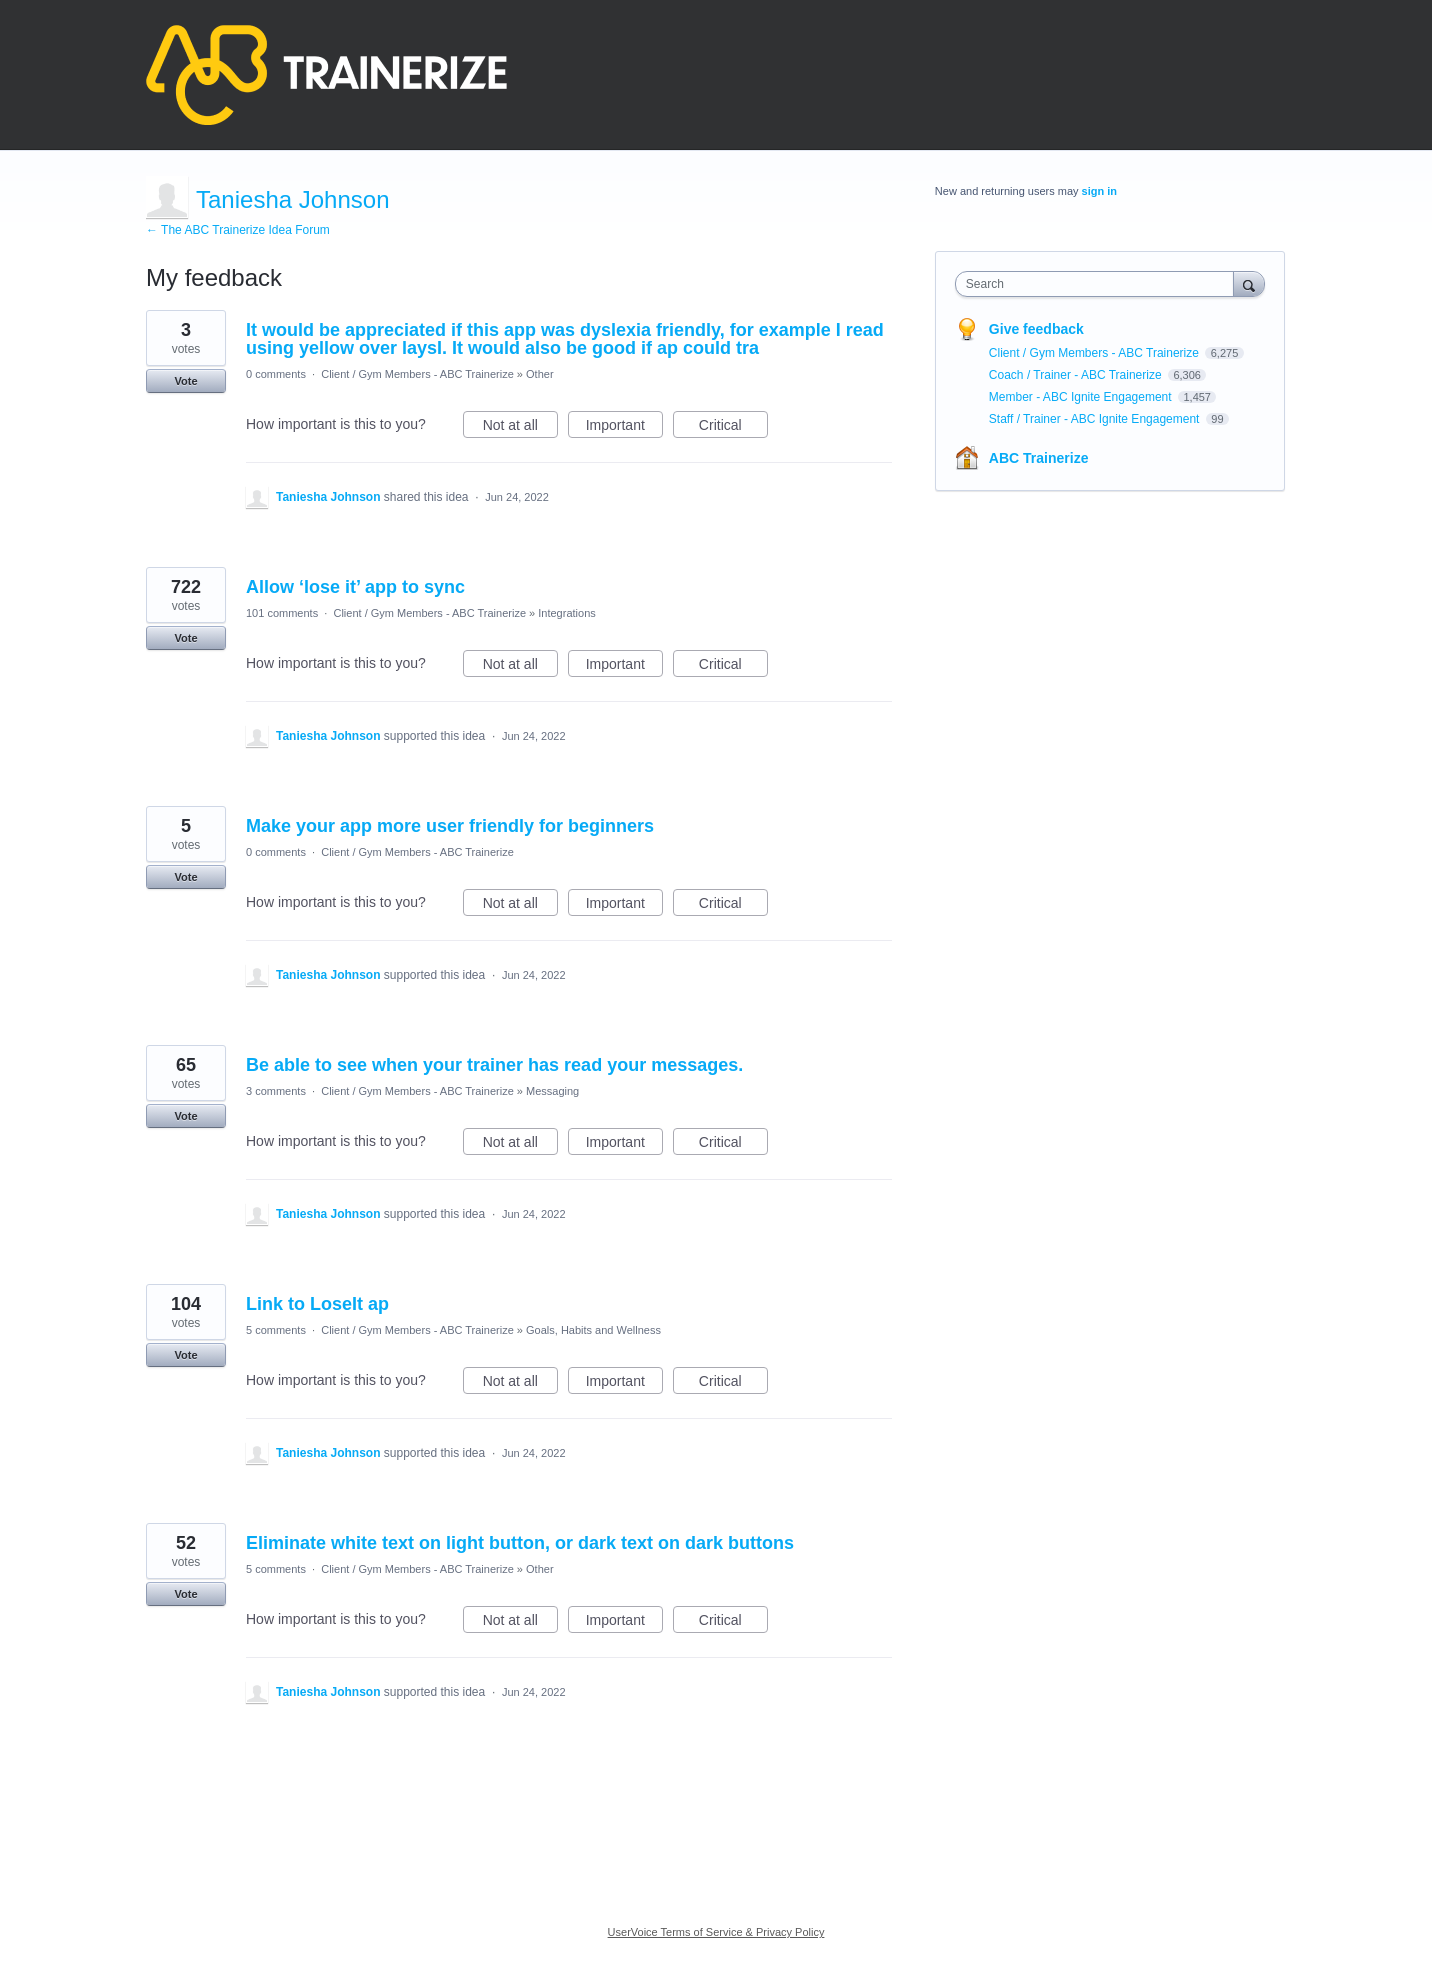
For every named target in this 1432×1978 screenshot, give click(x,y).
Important (624, 428)
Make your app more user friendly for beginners (450, 826)
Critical (733, 428)
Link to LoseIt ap (317, 1304)
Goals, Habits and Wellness (593, 1330)
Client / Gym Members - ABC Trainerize (417, 374)
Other (540, 374)
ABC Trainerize (1039, 458)
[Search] (1249, 283)
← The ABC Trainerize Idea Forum (238, 230)
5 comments (276, 1330)
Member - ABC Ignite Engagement (1082, 397)
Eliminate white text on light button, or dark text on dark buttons (520, 1543)
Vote (185, 381)
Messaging (552, 1091)
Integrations (566, 613)
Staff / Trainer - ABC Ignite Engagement (1096, 419)
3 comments (276, 1091)
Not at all (520, 428)
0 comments (276, 374)
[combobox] (1099, 284)
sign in (1099, 191)
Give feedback (1036, 329)
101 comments (282, 613)
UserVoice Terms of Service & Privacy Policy (716, 1932)
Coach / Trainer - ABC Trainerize (1077, 375)
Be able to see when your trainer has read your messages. (494, 1065)
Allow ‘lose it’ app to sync (355, 587)
